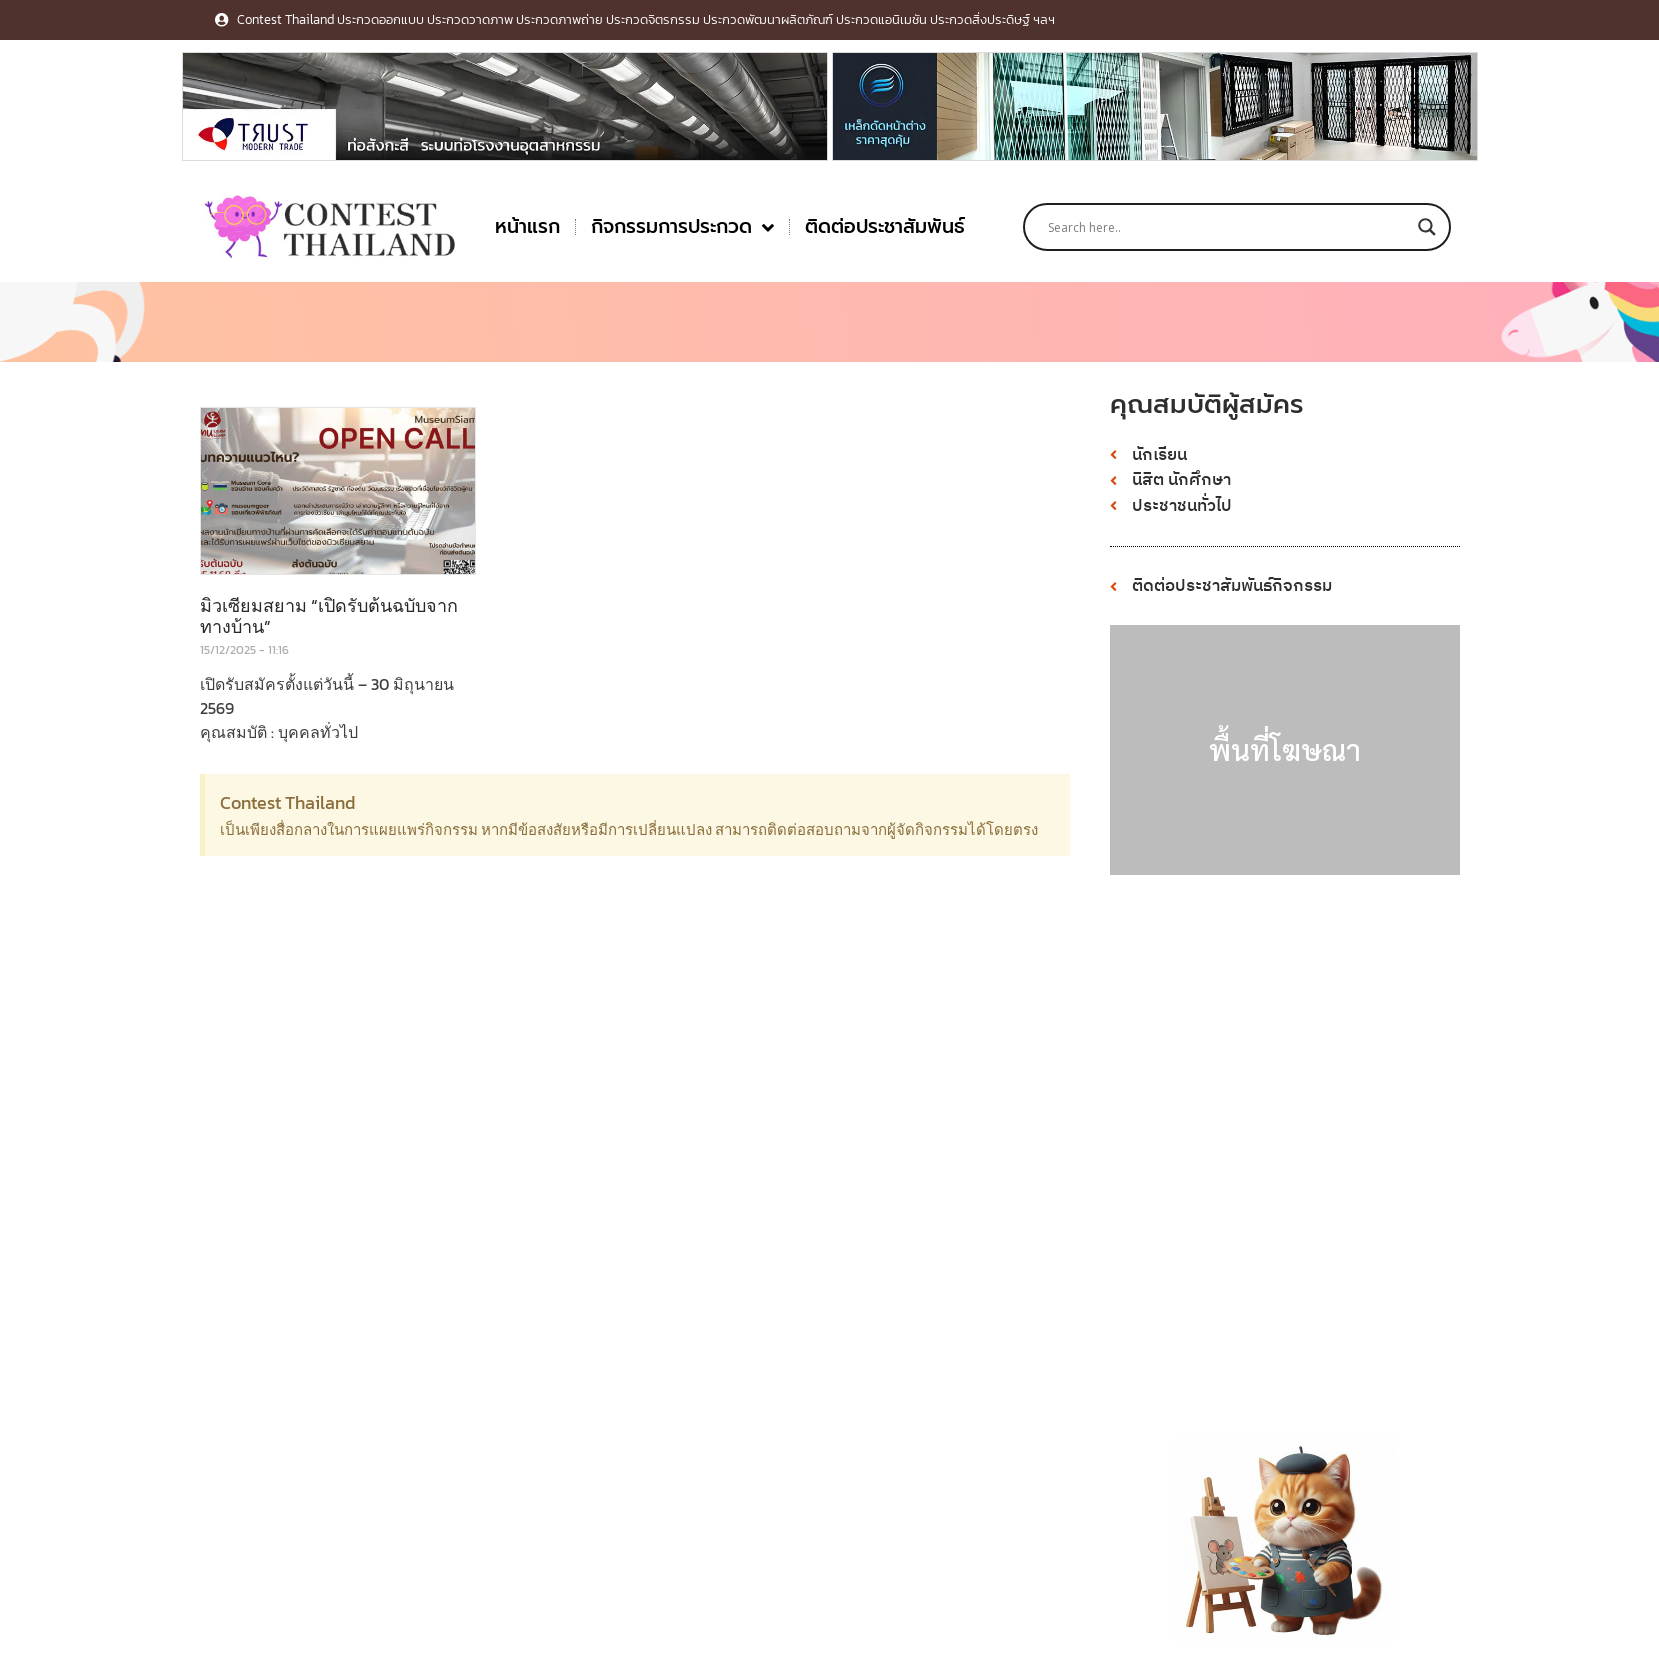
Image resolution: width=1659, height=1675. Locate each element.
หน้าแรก (527, 226)
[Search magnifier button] (1427, 227)
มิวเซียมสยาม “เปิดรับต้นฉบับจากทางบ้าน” (329, 616)
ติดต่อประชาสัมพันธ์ (885, 226)
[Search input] (1228, 227)
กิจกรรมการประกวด (682, 227)
